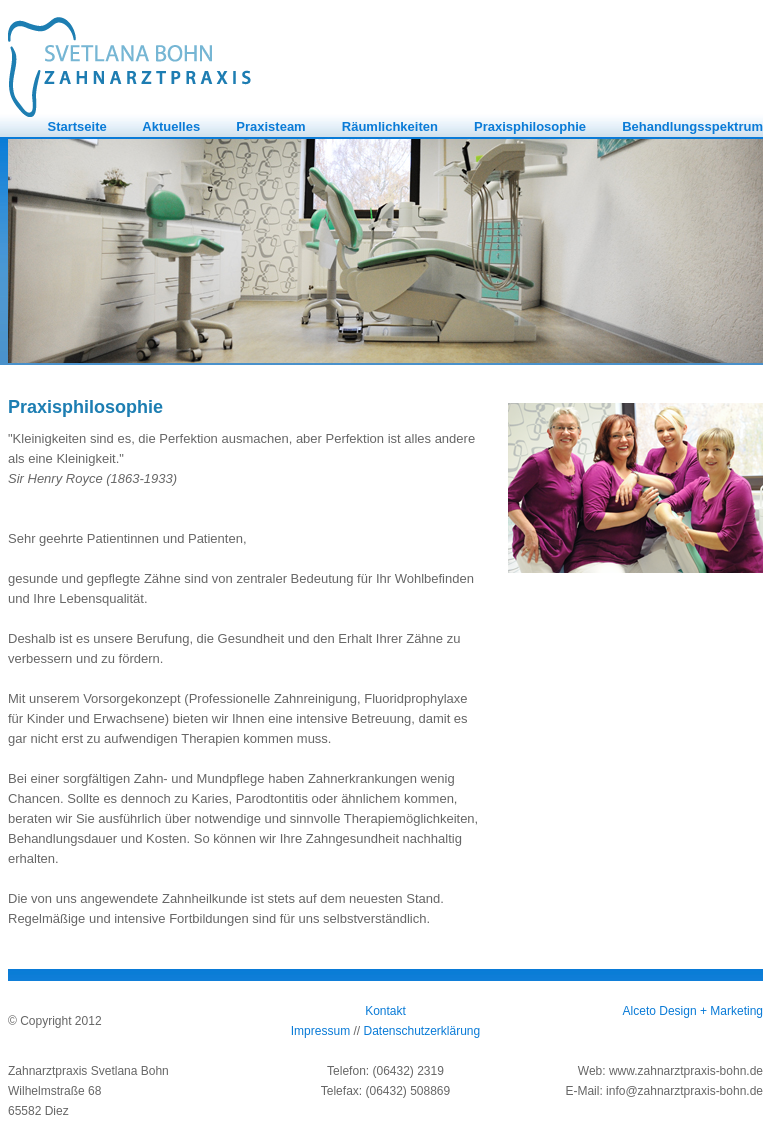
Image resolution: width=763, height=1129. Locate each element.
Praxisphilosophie (530, 126)
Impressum (320, 1031)
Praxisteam (270, 126)
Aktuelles (171, 126)
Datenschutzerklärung (421, 1031)
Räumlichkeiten (390, 126)
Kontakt (385, 1011)
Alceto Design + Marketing (693, 1011)
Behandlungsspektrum (692, 126)
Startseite (76, 126)
